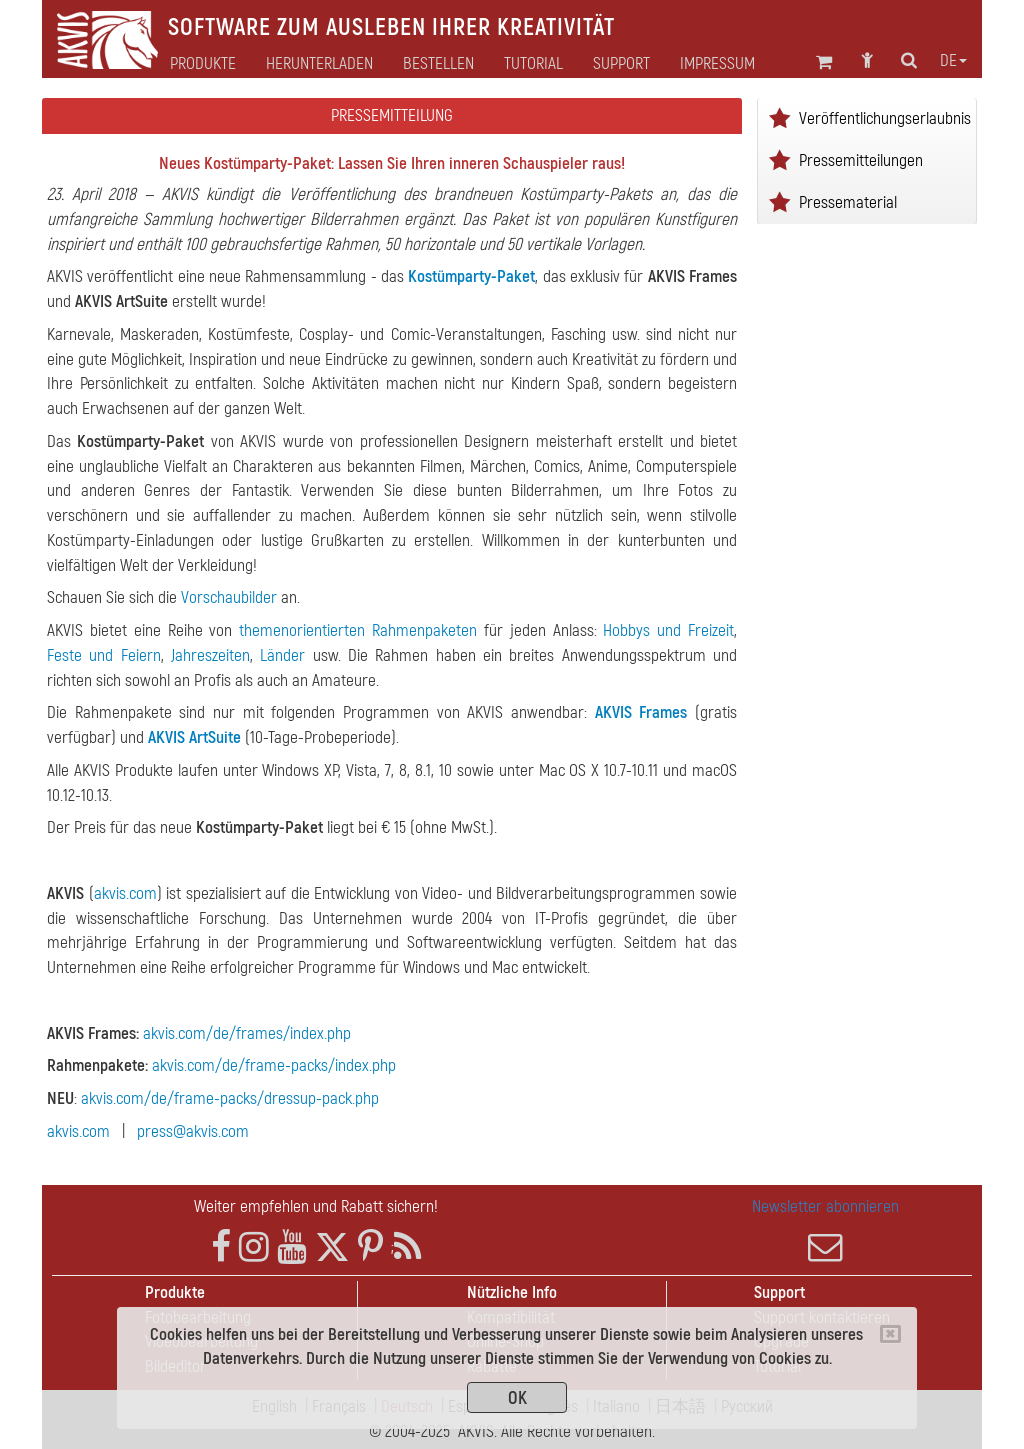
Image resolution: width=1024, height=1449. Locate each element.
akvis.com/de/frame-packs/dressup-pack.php (230, 1098)
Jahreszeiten (210, 655)
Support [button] (621, 64)
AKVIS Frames (641, 712)
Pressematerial (848, 202)
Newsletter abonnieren (825, 1230)
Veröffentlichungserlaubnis (885, 118)
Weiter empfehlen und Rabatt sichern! (316, 1206)
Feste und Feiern (104, 655)
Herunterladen (319, 64)
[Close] (890, 1334)
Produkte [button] (203, 64)
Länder (282, 655)
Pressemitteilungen (861, 160)
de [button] (953, 61)
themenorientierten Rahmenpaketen (358, 630)
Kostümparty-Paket (471, 276)
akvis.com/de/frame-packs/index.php (274, 1065)
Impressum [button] (717, 64)
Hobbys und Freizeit (668, 630)
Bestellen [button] (438, 64)
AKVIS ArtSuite (194, 737)
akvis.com (125, 893)
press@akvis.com (193, 1131)
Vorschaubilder (229, 597)
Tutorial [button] (533, 64)
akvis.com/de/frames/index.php (247, 1033)
